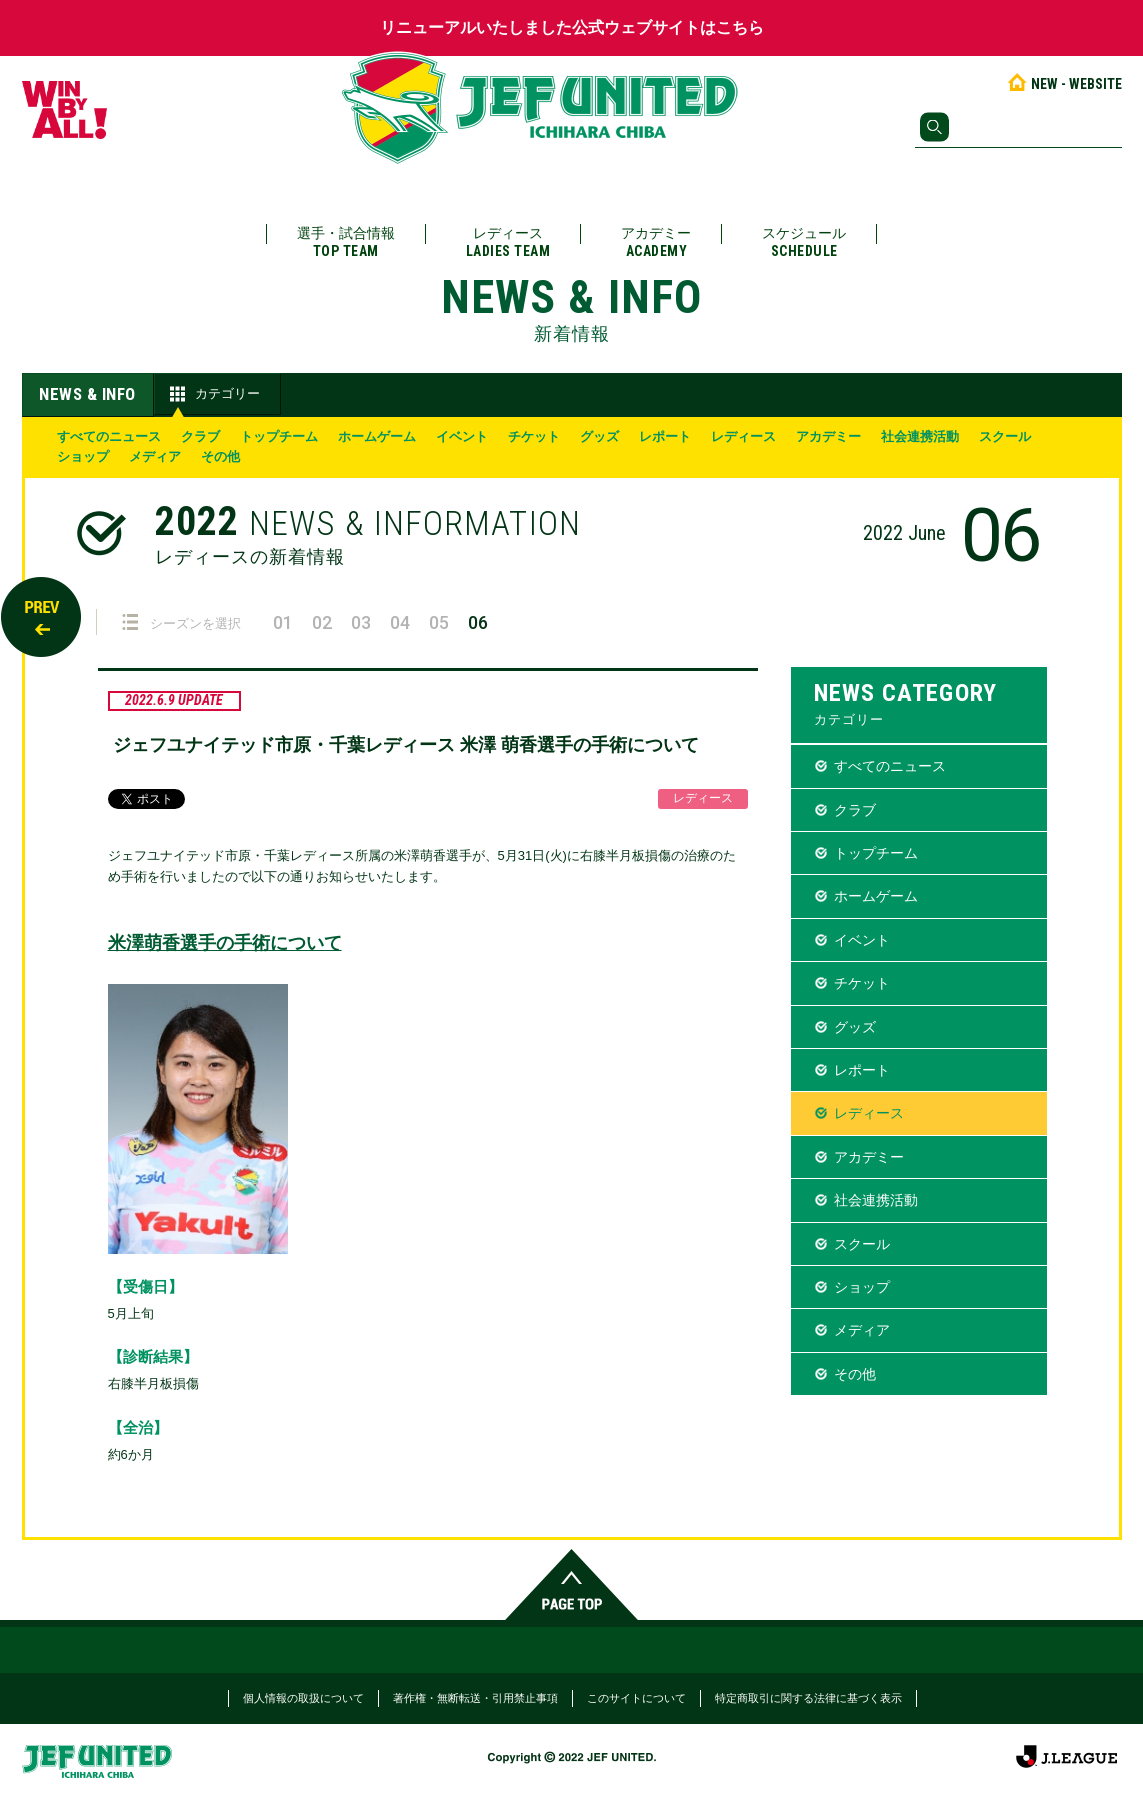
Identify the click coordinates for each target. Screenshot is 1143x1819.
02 (322, 622)
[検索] (1018, 127)
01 (283, 622)
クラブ (200, 436)
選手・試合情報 (346, 242)
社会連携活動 (920, 436)
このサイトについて (636, 1698)
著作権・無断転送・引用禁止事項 (475, 1698)
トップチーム (279, 436)
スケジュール (804, 242)
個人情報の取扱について (303, 1698)
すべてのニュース (109, 436)
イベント (462, 436)
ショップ (83, 456)
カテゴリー (212, 394)
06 (478, 622)
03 (361, 622)
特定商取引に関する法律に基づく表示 (808, 1698)
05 (439, 622)
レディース (508, 242)
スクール (1005, 436)
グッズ (599, 436)
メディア (155, 456)
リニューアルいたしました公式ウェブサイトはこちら (572, 27)
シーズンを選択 (181, 622)
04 (400, 622)
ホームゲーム (377, 436)
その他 (220, 456)
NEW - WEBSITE (1063, 84)
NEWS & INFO (87, 394)
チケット (534, 436)
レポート (665, 436)
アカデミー (656, 242)
